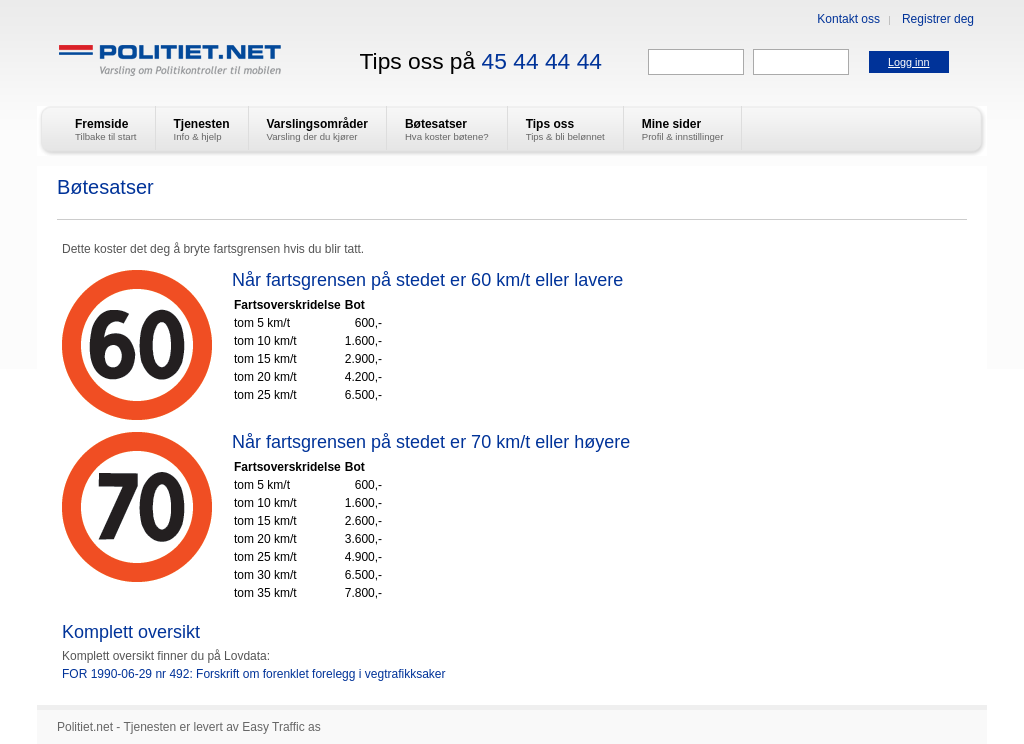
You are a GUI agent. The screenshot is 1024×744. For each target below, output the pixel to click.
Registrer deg (938, 19)
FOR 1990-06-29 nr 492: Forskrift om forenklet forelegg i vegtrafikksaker (254, 674)
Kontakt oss (848, 19)
